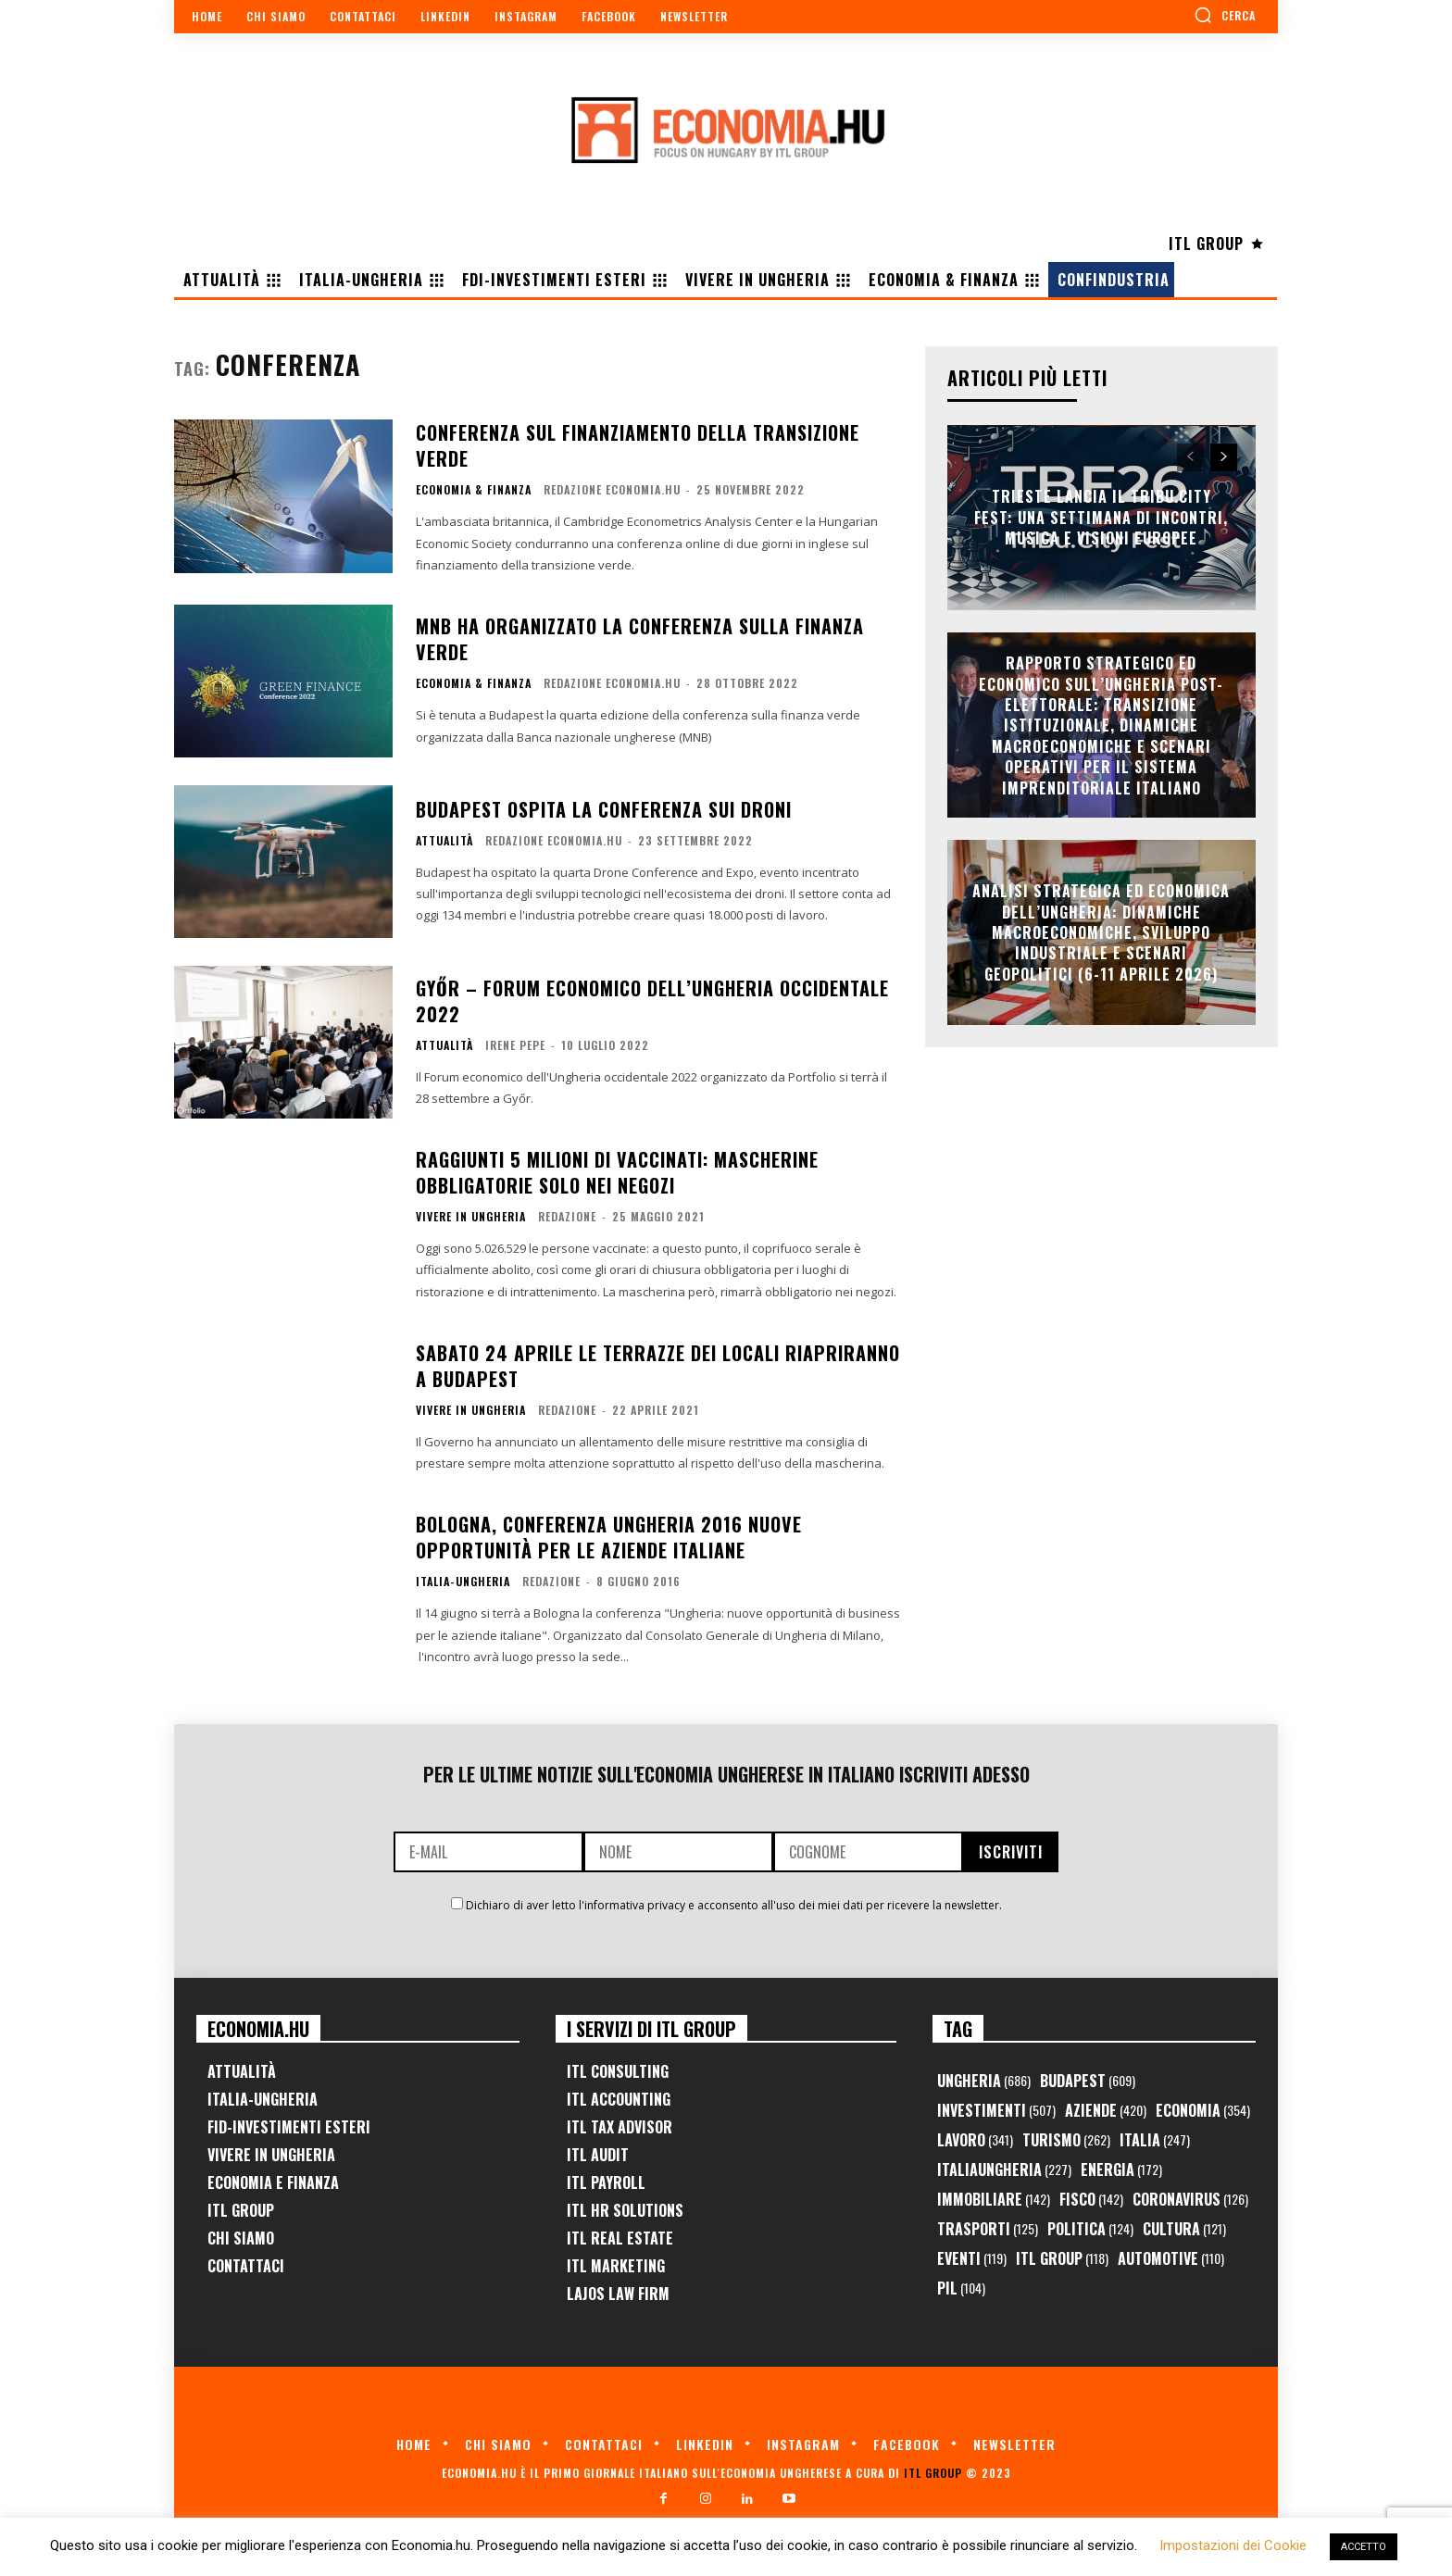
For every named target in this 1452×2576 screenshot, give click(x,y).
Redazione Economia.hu (612, 489)
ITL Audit (598, 2155)
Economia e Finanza (273, 2182)
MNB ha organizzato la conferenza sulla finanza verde (640, 639)
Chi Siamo (240, 2238)
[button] (1225, 15)
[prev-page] (1190, 457)
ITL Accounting (618, 2099)
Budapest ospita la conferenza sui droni (604, 809)
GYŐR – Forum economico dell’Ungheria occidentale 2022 (652, 1001)
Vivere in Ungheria (471, 1216)
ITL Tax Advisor (619, 2127)
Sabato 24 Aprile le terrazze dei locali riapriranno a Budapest (658, 1366)
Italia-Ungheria (463, 1581)
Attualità (444, 840)
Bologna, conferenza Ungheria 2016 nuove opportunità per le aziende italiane (609, 1537)
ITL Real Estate (620, 2238)
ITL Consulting (618, 2071)
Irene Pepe (515, 1045)
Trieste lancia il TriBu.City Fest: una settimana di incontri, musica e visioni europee (1101, 518)
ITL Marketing (616, 2266)
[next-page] (1223, 457)
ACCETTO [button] (1363, 2547)
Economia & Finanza (474, 489)
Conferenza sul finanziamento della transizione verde (637, 445)
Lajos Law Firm (618, 2293)
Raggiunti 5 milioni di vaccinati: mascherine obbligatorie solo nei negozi (617, 1172)
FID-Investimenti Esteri (288, 2127)
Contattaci (245, 2266)
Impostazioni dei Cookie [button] (1233, 2545)
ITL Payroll (606, 2182)
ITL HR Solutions (625, 2210)
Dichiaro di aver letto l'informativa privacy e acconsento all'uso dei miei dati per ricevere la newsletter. (734, 1905)
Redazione (567, 1216)
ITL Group (240, 2210)
